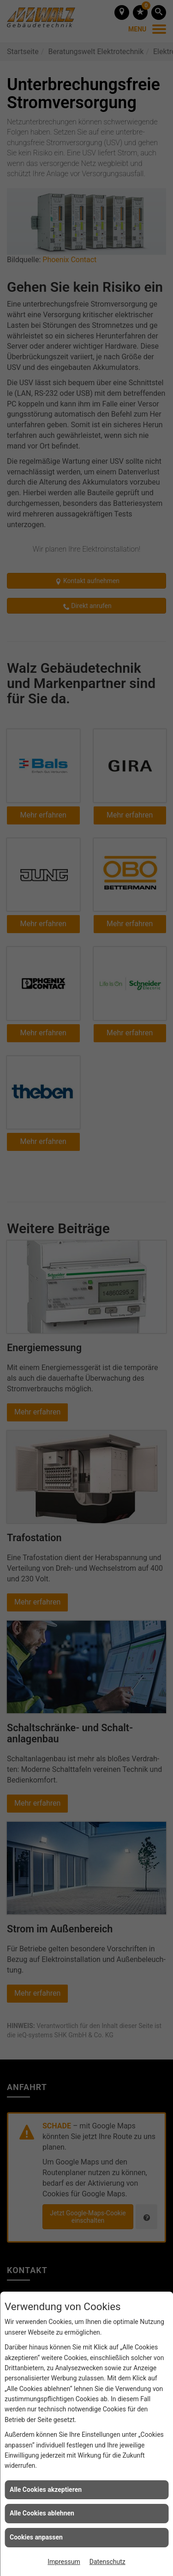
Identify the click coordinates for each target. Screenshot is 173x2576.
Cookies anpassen (36, 2537)
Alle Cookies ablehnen (42, 2513)
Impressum (64, 2561)
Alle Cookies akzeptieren (46, 2489)
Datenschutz (107, 2561)
